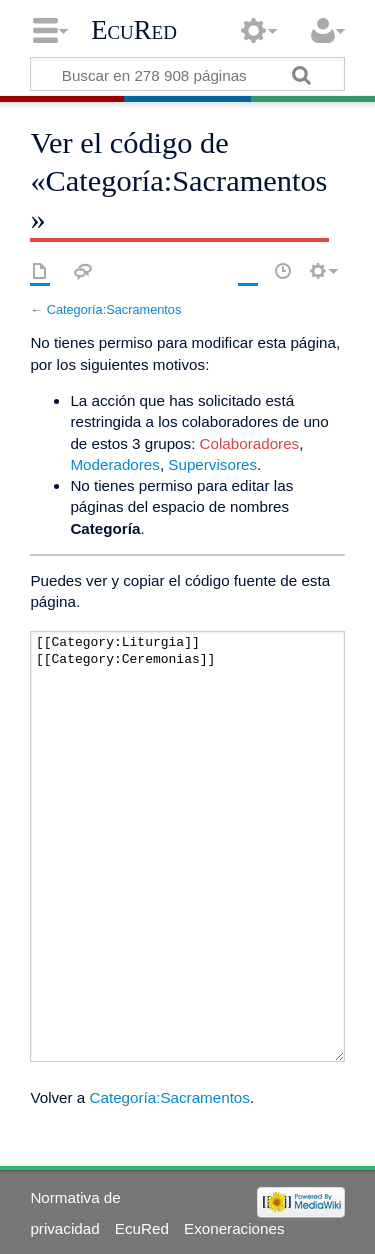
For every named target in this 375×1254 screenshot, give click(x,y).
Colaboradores (250, 443)
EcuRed (134, 30)
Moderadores (115, 464)
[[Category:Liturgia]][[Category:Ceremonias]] (187, 846)
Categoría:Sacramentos (114, 309)
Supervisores (212, 464)
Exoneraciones (234, 1228)
